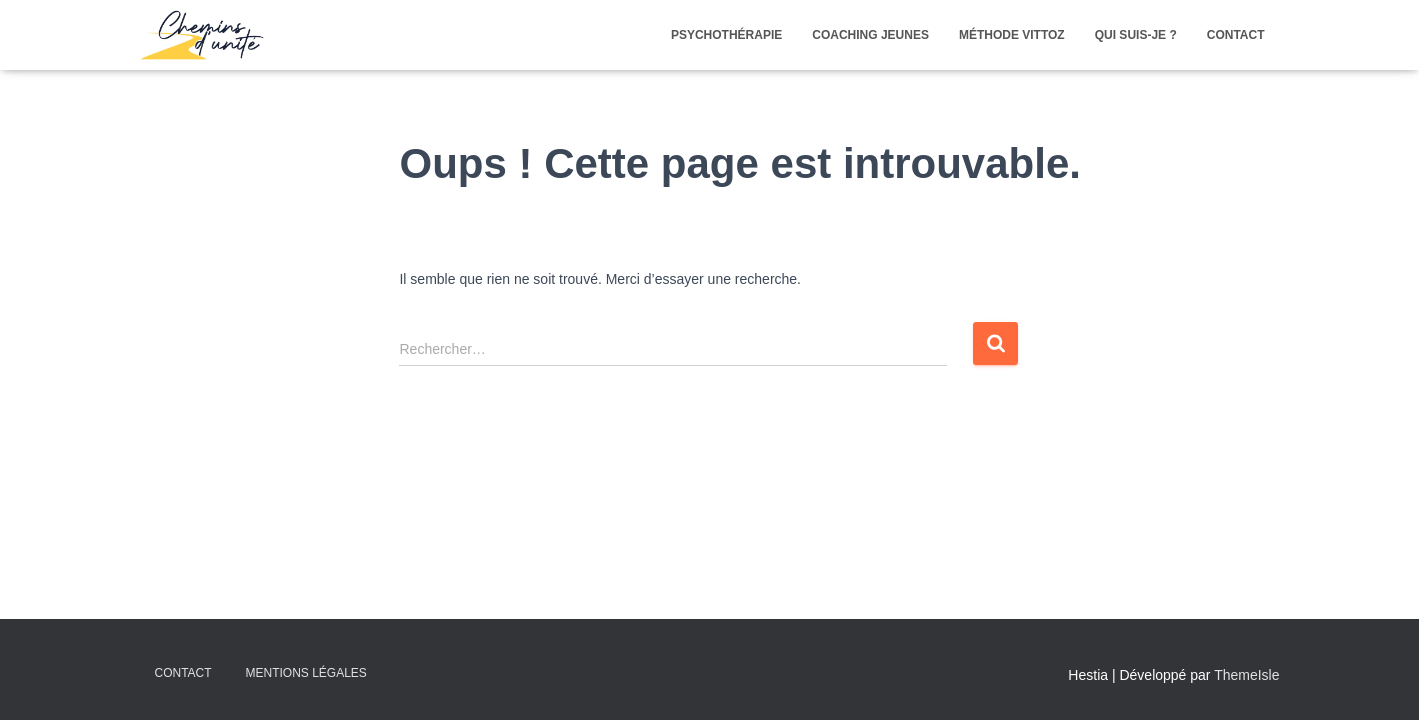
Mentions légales (306, 673)
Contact (183, 673)
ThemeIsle (1246, 675)
